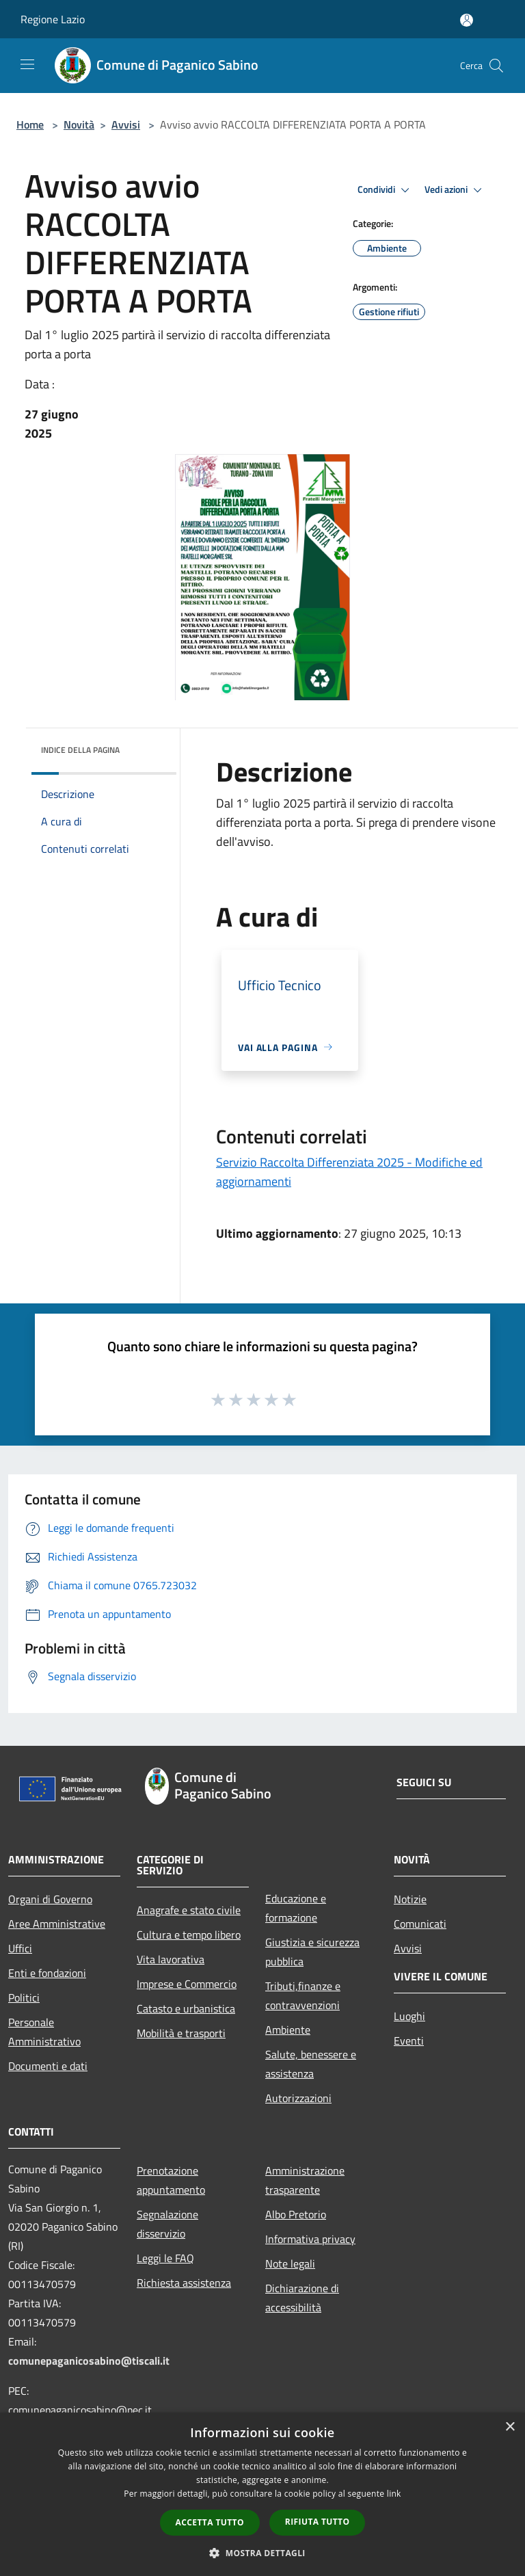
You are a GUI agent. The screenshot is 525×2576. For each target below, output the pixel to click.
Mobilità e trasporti (181, 2033)
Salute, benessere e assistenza (310, 2064)
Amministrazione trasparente (305, 2180)
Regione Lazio (53, 19)
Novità (79, 124)
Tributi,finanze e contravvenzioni (302, 1995)
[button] (262, 2553)
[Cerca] (496, 65)
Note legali (290, 2263)
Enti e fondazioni (47, 1973)
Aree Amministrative (56, 1923)
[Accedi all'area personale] (466, 20)
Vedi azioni (455, 190)
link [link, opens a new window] (394, 2493)
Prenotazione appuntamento (171, 2180)
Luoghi (409, 2016)
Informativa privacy (310, 2239)
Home (30, 124)
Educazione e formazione (295, 1908)
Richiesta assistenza (184, 2282)
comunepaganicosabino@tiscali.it (89, 2360)
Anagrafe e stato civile (189, 1910)
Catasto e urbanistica (186, 2008)
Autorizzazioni (298, 2098)
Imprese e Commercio (187, 1984)
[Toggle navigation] (27, 64)
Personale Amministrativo (44, 2031)
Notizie (410, 1899)
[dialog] (262, 2494)
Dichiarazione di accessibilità (302, 2297)
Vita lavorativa (170, 1959)
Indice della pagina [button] (80, 749)
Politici (24, 1997)
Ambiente (287, 2029)
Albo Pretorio (295, 2214)
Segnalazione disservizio (167, 2224)
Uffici (20, 1948)
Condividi (386, 190)
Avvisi (125, 124)
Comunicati (420, 1923)
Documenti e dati (48, 2066)
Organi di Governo (50, 1899)
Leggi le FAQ (165, 2258)
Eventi (409, 2040)
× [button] (509, 2427)
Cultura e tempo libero (189, 1934)
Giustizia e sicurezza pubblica (312, 1951)
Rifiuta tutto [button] (317, 2521)
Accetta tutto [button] (210, 2522)
